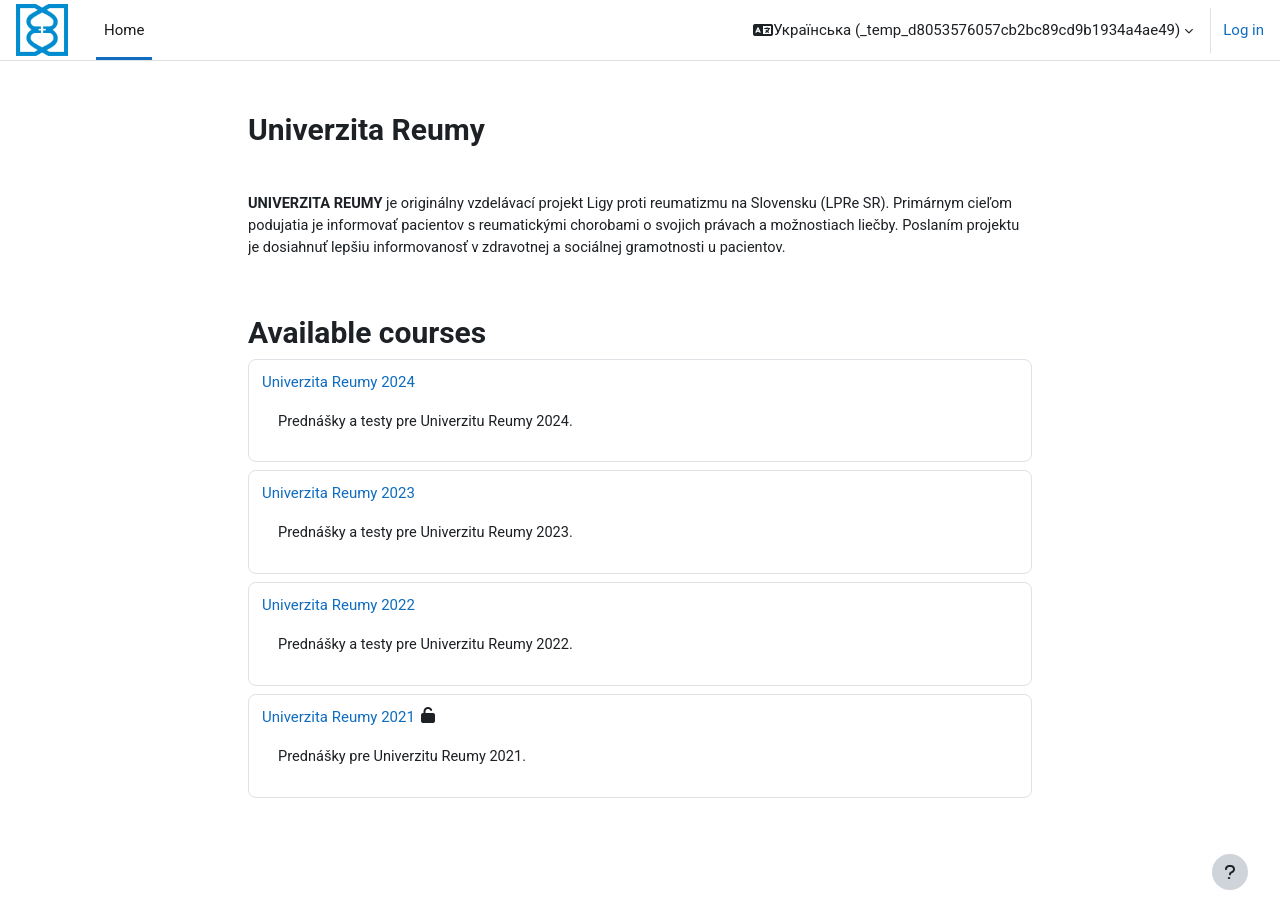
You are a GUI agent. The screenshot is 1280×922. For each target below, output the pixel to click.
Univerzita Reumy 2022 (338, 609)
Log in (1243, 30)
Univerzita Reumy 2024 (338, 384)
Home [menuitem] (124, 30)
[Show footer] (1230, 872)
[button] (973, 30)
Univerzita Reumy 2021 (338, 721)
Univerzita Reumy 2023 (338, 496)
